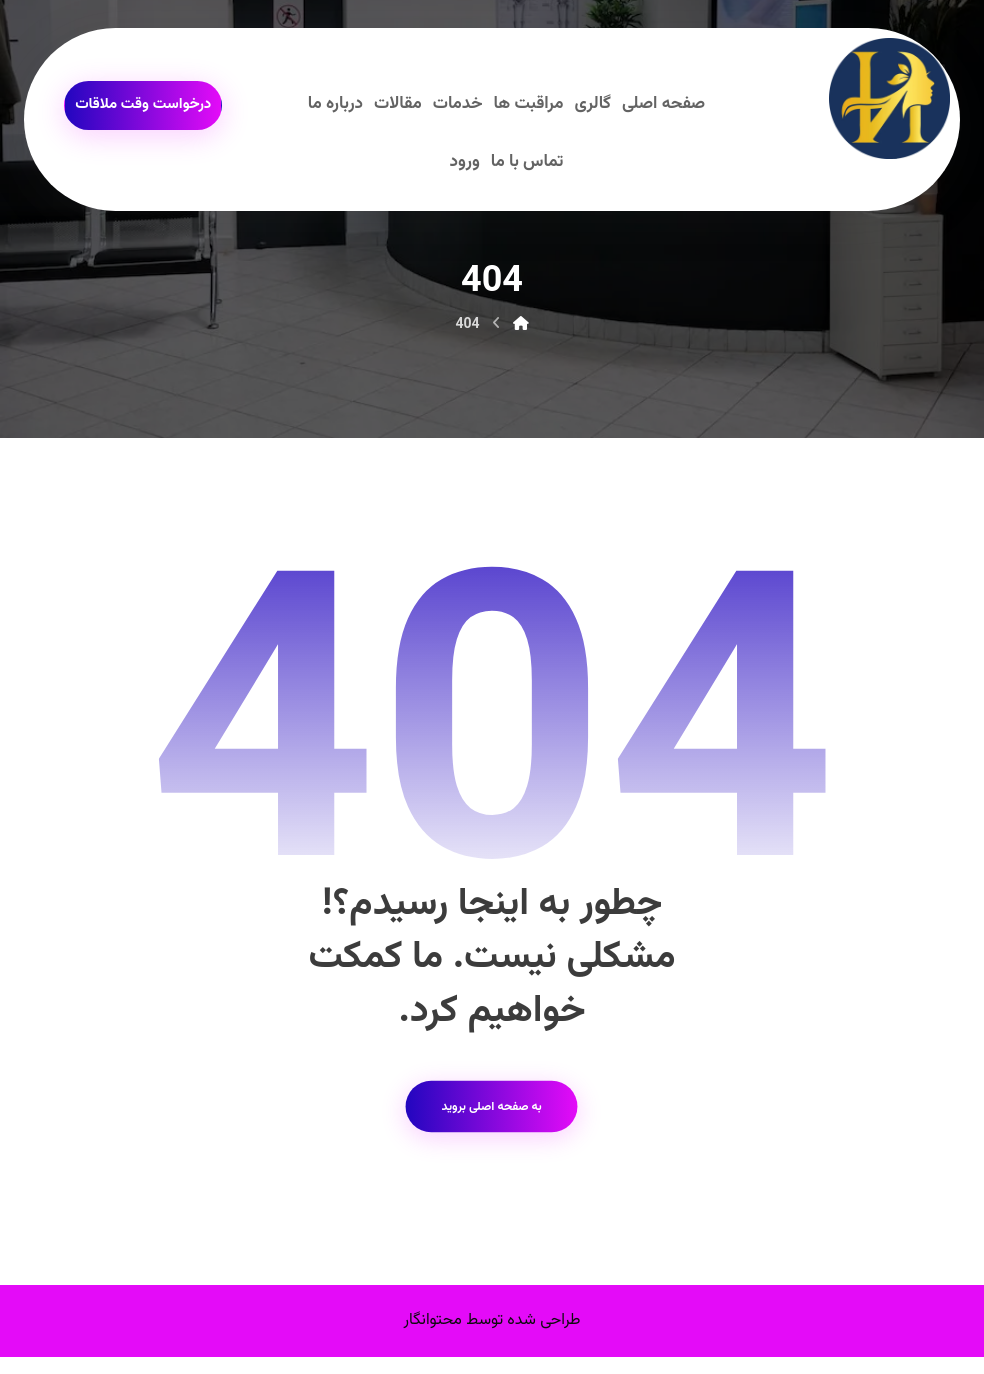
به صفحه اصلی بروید (491, 1120)
